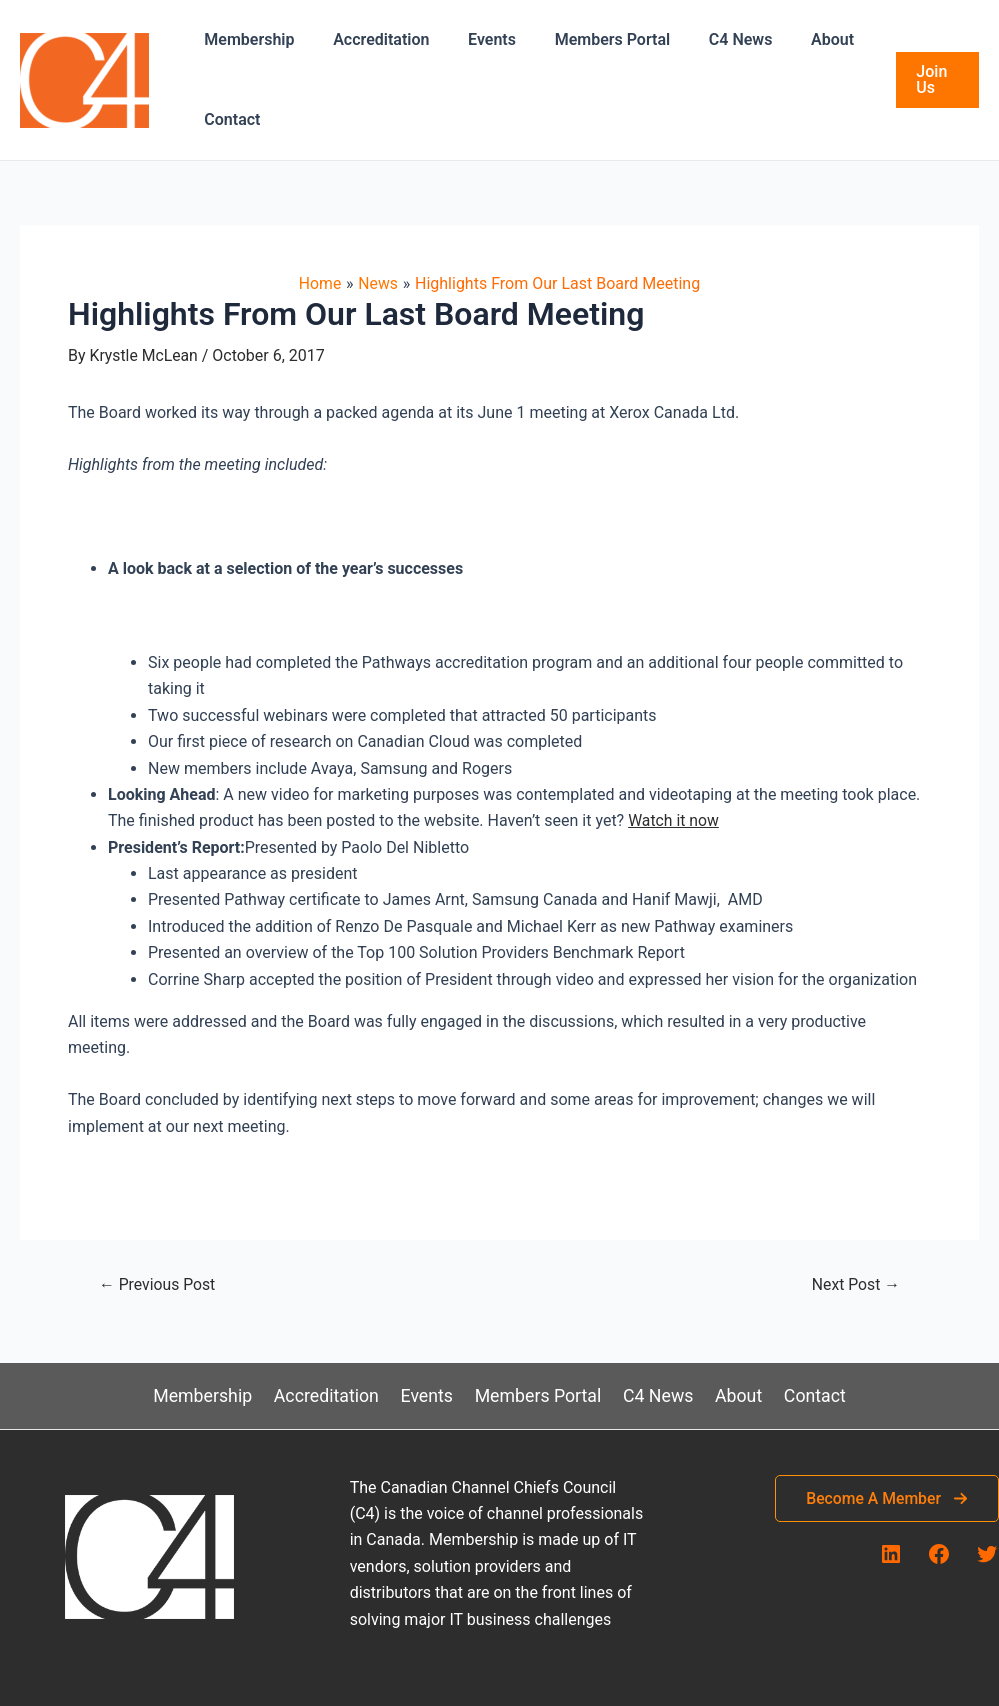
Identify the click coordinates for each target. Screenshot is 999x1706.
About (795, 39)
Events (475, 39)
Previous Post (158, 1285)
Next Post (855, 1285)
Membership (246, 39)
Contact (229, 119)
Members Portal (589, 39)
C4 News (711, 39)
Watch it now (674, 820)
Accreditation (371, 39)
